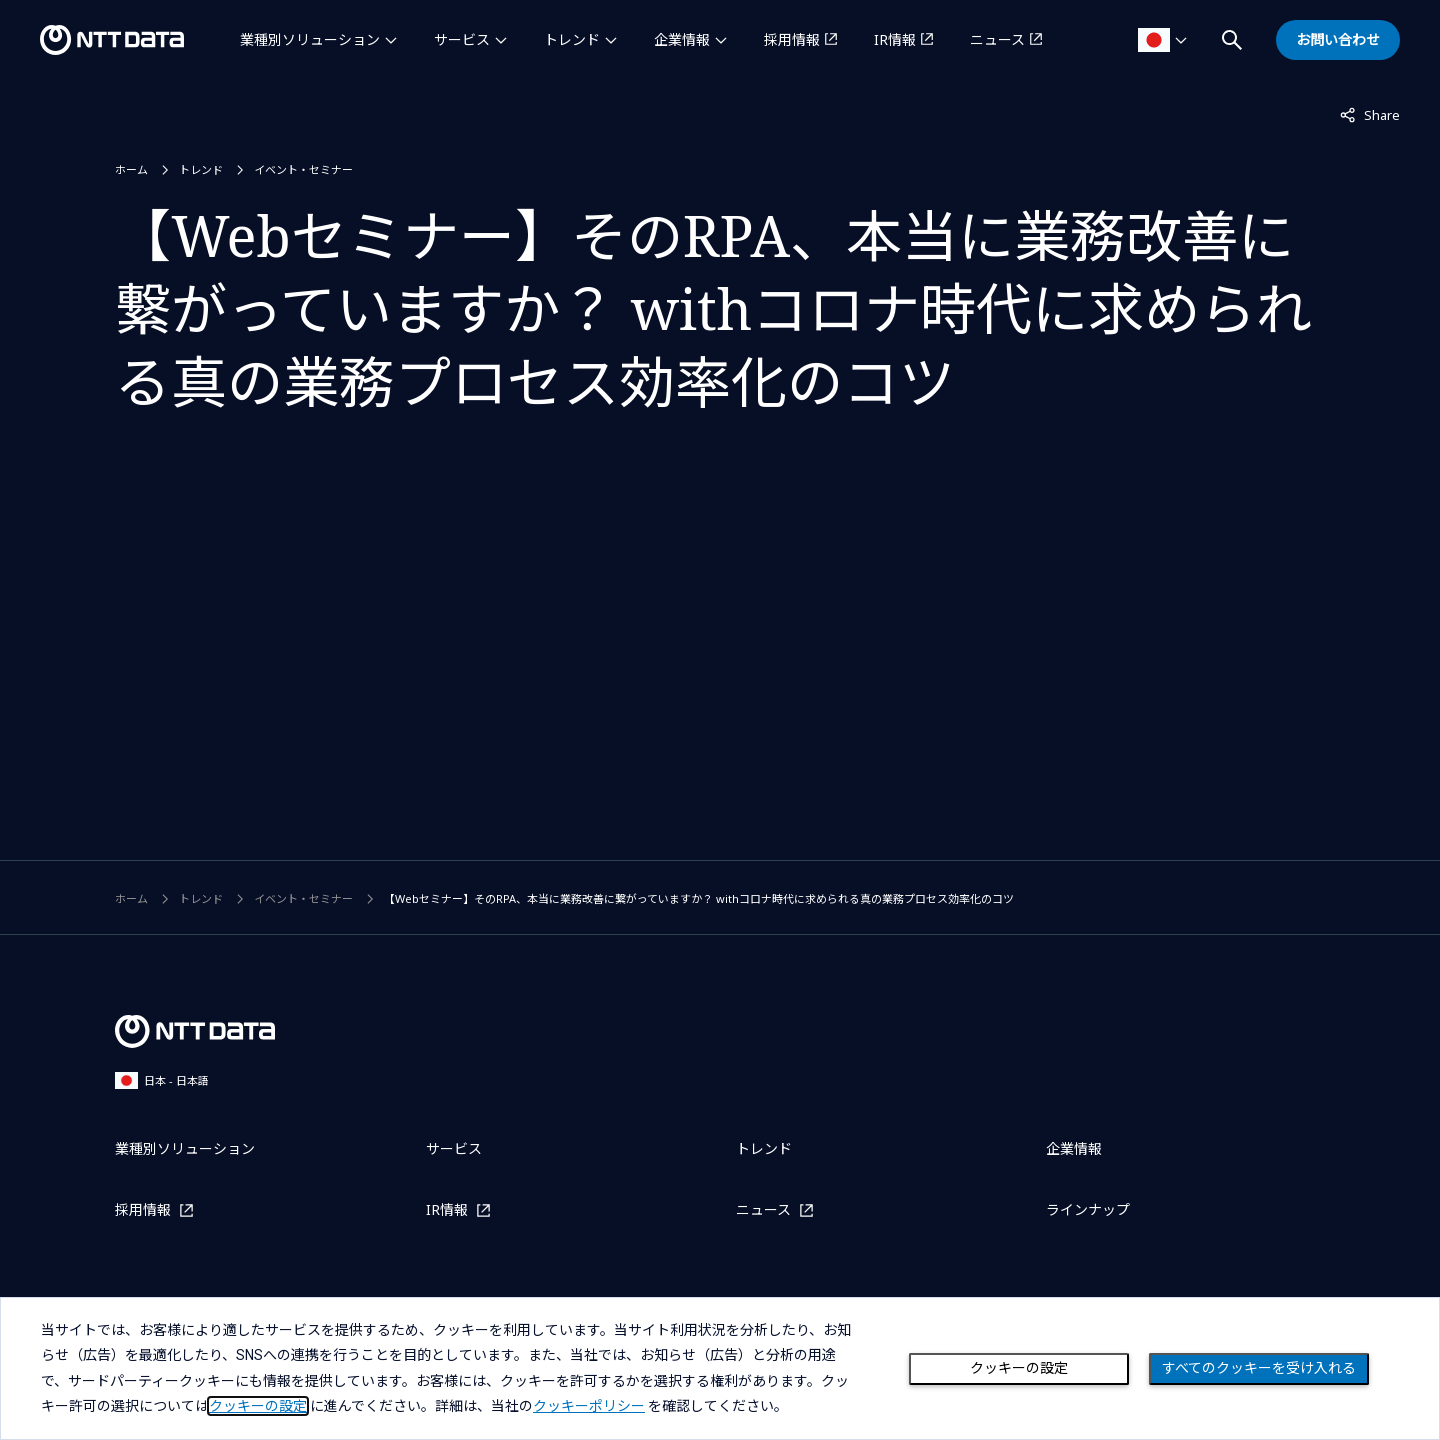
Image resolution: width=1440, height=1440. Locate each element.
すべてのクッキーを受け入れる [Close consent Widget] (1259, 1368)
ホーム (131, 169)
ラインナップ (1088, 1209)
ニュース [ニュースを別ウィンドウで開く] (997, 39)
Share (1370, 114)
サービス (462, 39)
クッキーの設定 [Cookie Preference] (1019, 1368)
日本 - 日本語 (162, 1080)
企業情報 (682, 39)
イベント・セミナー (303, 169)
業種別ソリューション (310, 39)
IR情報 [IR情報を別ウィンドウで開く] (895, 39)
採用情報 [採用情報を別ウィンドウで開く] (792, 39)
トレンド (572, 39)
